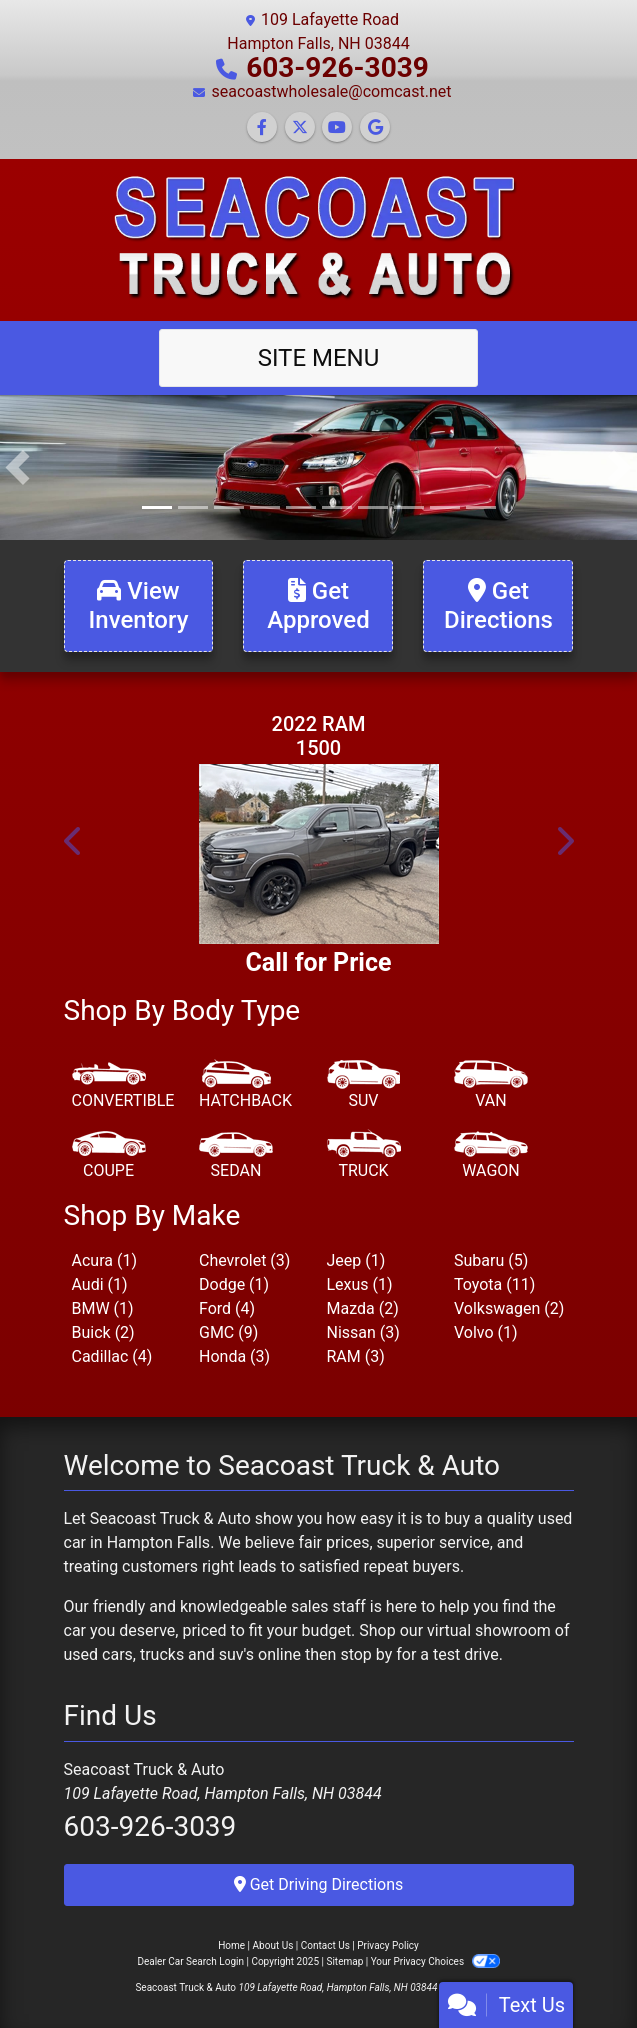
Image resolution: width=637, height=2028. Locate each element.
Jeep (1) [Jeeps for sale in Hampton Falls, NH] (356, 1260)
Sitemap (344, 1961)
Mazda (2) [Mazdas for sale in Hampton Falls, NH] (363, 1308)
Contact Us (325, 1945)
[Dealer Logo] (318, 238)
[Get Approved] (318, 606)
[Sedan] (236, 1156)
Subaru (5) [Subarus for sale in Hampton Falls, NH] (491, 1260)
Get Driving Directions (319, 1884)
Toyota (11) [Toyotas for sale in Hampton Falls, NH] (494, 1284)
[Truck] (364, 1156)
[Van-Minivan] (491, 1086)
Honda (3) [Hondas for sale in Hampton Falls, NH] (234, 1356)
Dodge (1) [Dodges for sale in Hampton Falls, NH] (234, 1284)
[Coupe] (109, 1156)
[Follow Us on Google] (375, 127)
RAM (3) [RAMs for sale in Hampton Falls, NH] (356, 1356)
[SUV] (364, 1086)
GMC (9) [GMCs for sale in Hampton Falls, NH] (228, 1332)
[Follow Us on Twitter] (300, 127)
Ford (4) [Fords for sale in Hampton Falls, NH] (227, 1308)
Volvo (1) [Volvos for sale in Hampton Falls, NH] (486, 1332)
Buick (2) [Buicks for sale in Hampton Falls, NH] (103, 1332)
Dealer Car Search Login (190, 1961)
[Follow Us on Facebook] (262, 127)
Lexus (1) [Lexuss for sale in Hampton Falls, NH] (360, 1284)
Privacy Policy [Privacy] (388, 1945)
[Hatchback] (245, 1086)
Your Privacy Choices (435, 1961)
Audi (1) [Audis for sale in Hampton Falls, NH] (100, 1284)
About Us (273, 1945)
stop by (366, 1654)
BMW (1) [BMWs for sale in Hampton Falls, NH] (103, 1308)
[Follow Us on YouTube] (337, 127)
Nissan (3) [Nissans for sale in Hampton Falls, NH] (363, 1332)
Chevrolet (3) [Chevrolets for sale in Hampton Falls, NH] (244, 1260)
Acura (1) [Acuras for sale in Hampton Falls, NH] (104, 1260)
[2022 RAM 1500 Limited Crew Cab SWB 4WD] (319, 854)
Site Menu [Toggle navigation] (319, 358)
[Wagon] (491, 1156)
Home (231, 1945)
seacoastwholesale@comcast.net (331, 91)
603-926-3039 (337, 67)
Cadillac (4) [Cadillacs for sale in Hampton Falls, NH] (112, 1356)
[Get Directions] (498, 606)
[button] (17, 467)
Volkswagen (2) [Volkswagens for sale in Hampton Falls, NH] (509, 1308)
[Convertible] (123, 1086)
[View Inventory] (139, 606)
